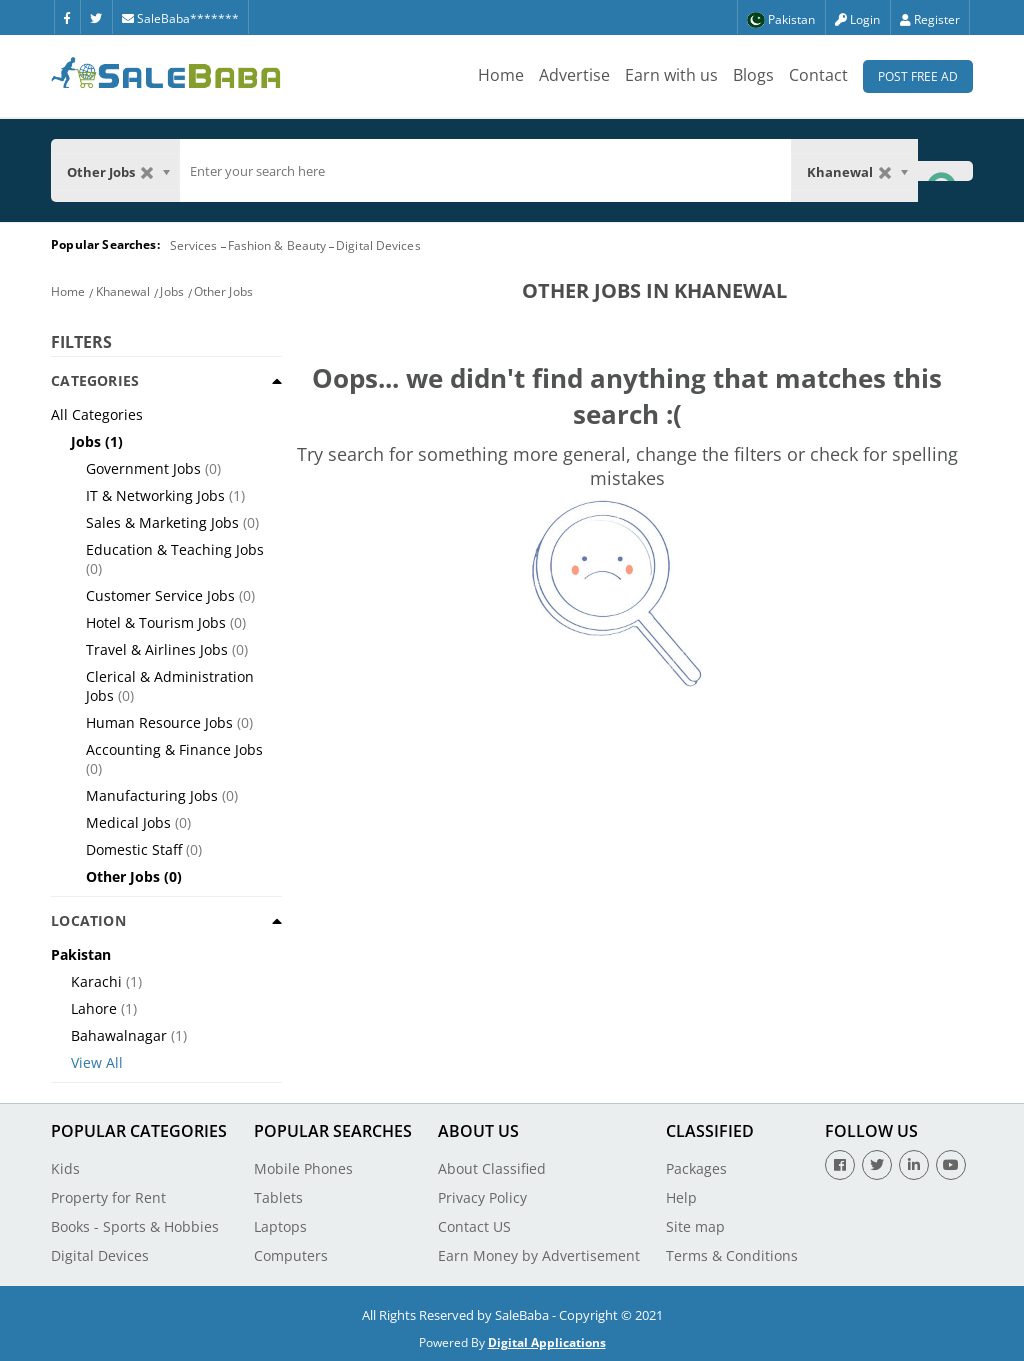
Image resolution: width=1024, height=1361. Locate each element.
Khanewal (123, 291)
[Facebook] (67, 17)
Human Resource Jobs (159, 722)
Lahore (94, 1008)
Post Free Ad (918, 76)
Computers (291, 1255)
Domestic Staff (134, 849)
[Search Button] (945, 170)
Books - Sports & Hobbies (135, 1226)
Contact (818, 75)
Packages (696, 1168)
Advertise (574, 75)
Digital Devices (378, 245)
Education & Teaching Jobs (175, 549)
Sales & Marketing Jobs (162, 522)
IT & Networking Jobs (155, 495)
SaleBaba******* (180, 18)
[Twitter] (96, 17)
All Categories (97, 414)
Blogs (753, 75)
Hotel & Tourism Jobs (156, 622)
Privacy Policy (482, 1197)
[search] (485, 171)
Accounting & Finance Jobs (174, 749)
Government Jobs (143, 468)
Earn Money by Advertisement (539, 1255)
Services (194, 245)
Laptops (280, 1226)
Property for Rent (108, 1197)
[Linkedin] (914, 1165)
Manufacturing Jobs (152, 795)
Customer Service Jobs (160, 595)
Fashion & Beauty (277, 245)
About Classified (492, 1168)
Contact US (474, 1226)
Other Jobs (223, 291)
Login (857, 19)
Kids (65, 1168)
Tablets (278, 1197)
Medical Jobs (128, 822)
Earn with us (671, 75)
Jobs (171, 291)
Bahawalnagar (119, 1035)
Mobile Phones (303, 1168)
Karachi (96, 981)
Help (681, 1197)
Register (930, 19)
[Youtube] (951, 1165)
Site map (695, 1226)
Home (501, 75)
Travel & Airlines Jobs (157, 649)
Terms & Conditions (732, 1255)
